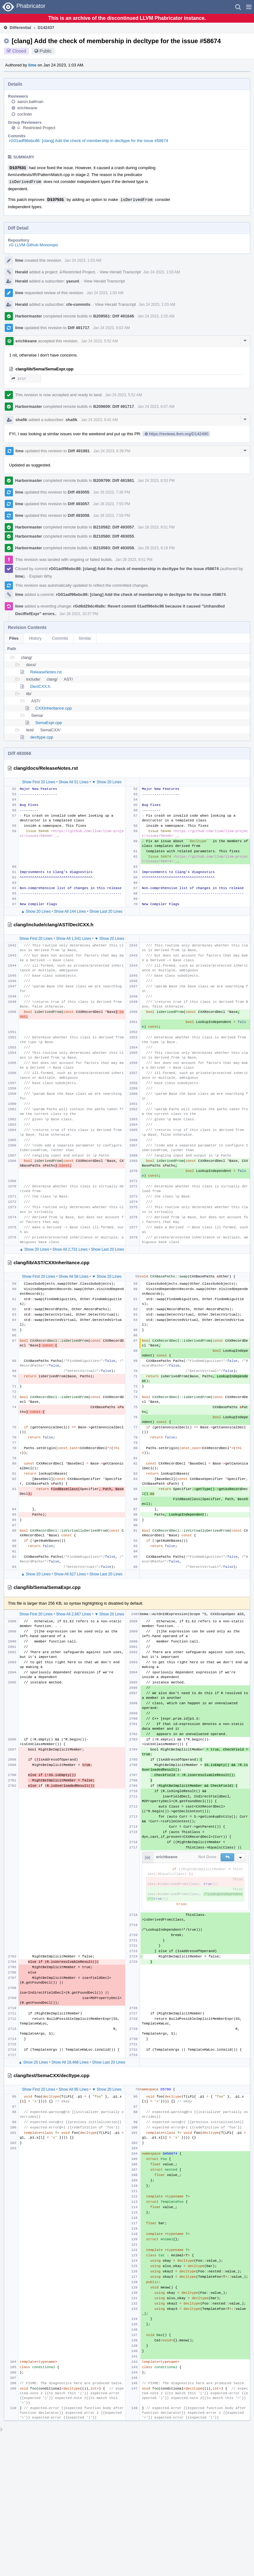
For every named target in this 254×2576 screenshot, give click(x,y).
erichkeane (27, 108)
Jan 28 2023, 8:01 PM (156, 527)
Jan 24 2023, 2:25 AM (156, 316)
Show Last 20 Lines (106, 911)
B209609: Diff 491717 (113, 406)
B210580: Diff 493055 (113, 536)
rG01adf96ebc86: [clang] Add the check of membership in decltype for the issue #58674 (88, 140)
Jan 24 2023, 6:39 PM (111, 451)
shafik (21, 419)
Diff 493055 (78, 492)
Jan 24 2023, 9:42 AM (99, 420)
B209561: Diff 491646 (113, 316)
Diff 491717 (78, 327)
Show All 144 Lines (70, 911)
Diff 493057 (78, 503)
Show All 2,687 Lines (73, 1614)
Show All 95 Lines (74, 2089)
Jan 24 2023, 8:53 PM (156, 480)
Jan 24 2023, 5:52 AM (99, 341)
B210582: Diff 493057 (113, 527)
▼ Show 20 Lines (107, 782)
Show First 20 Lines (38, 782)
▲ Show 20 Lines (36, 911)
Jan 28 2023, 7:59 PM (111, 515)
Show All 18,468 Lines (70, 2062)
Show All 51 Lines (74, 782)
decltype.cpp (41, 737)
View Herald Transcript (120, 272)
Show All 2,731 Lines (70, 1249)
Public (46, 51)
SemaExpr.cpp (48, 722)
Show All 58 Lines (74, 1276)
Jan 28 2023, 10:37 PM (78, 614)
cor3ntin (24, 114)
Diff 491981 (79, 450)
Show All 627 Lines (70, 1574)
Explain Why (40, 576)
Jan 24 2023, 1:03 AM (83, 260)
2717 (19, 378)
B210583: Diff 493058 (113, 547)
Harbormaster (28, 316)
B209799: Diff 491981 (113, 480)
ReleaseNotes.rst (46, 672)
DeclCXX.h (40, 686)
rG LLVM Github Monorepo (33, 245)
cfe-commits (78, 304)
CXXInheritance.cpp (53, 708)
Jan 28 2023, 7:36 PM (111, 492)
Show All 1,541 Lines (73, 938)
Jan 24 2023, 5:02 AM (111, 328)
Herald (21, 272)
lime (32, 65)
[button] (249, 7)
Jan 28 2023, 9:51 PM (133, 559)
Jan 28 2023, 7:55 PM (111, 504)
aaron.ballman (30, 101)
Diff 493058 (78, 515)
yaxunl (72, 281)
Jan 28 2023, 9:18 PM (156, 548)
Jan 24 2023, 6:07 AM (156, 406)
